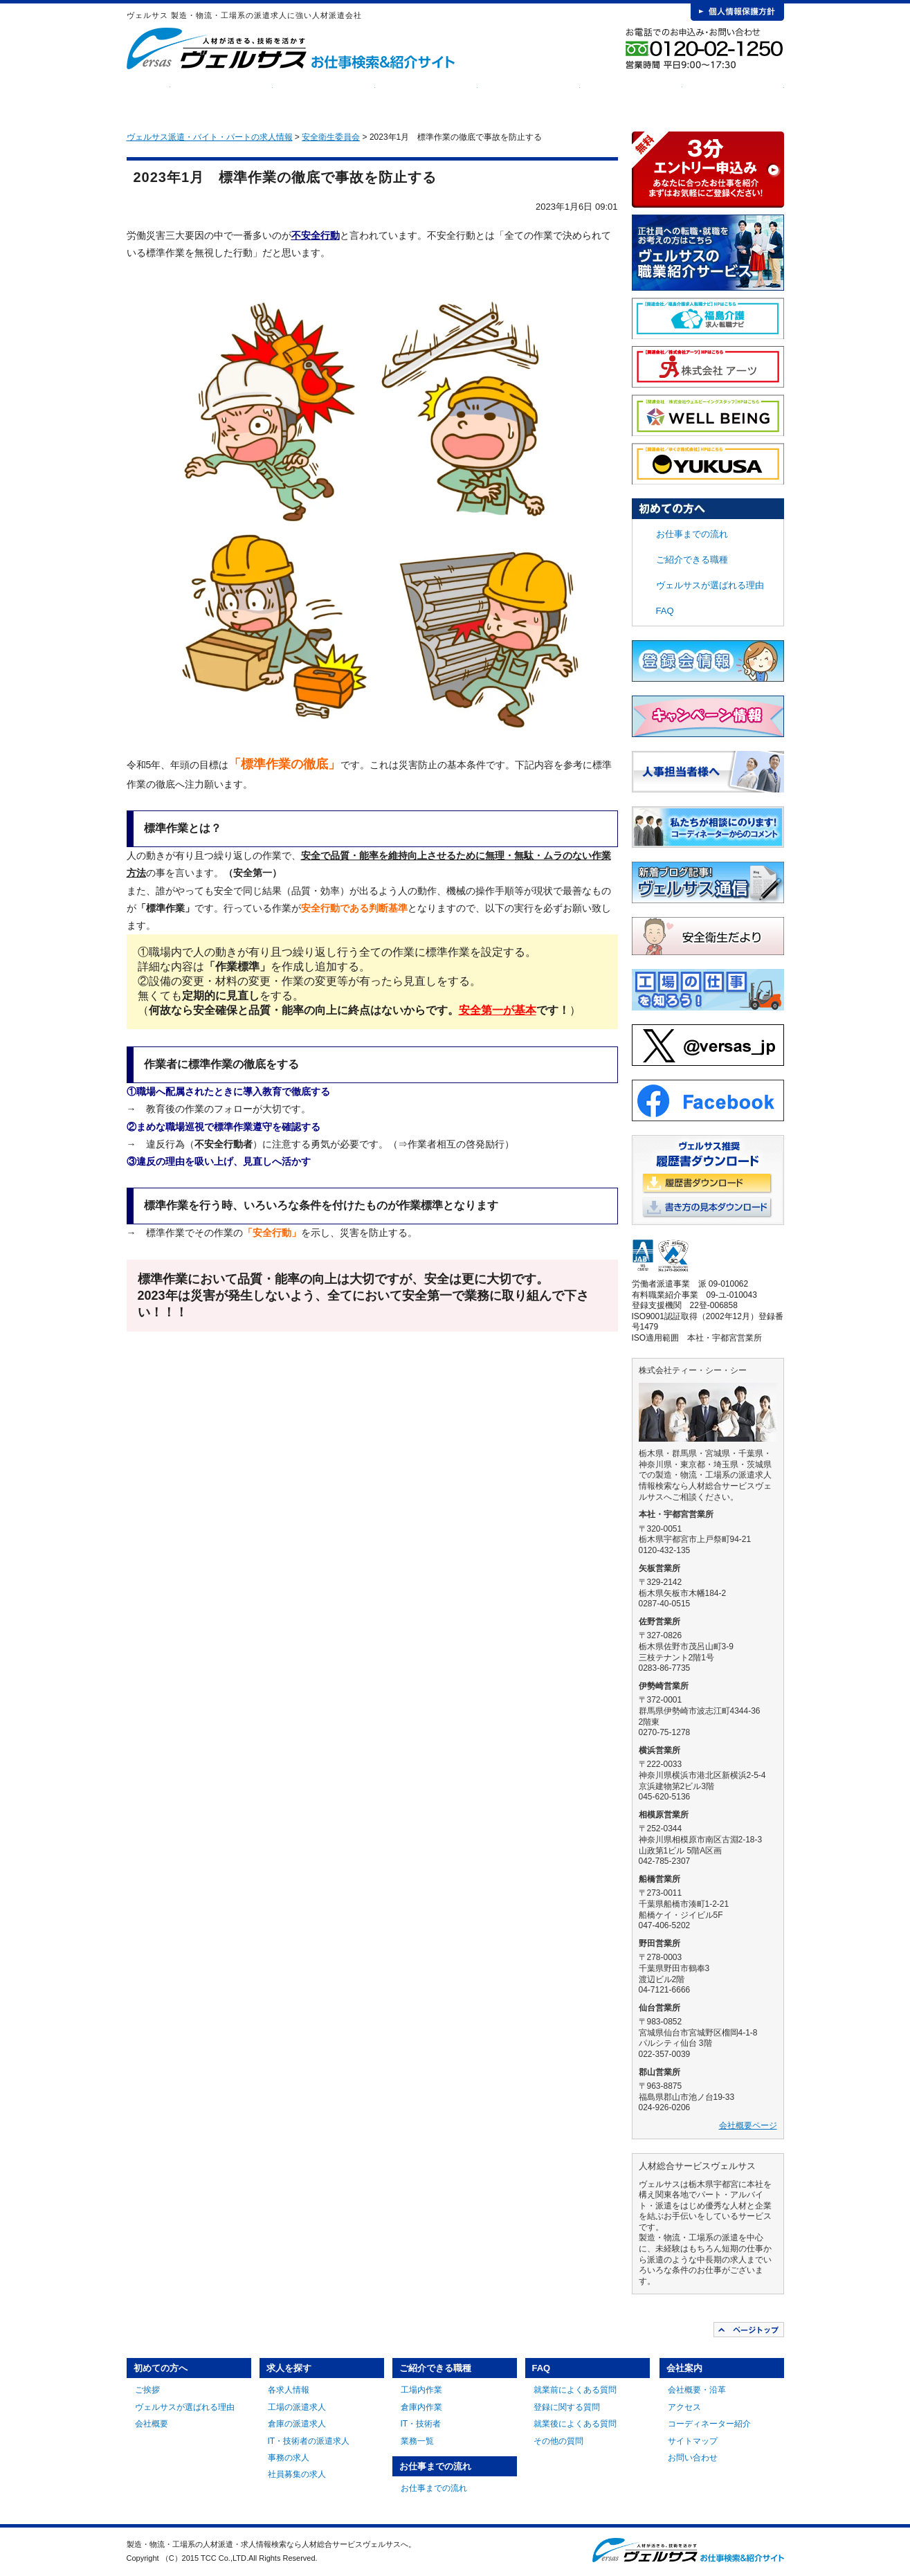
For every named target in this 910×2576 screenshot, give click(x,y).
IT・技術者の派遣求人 (309, 2441)
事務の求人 (288, 2457)
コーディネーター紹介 (709, 2424)
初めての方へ (221, 97)
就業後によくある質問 (575, 2424)
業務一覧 (417, 2441)
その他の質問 (558, 2441)
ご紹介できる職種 (426, 97)
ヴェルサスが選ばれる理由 (710, 585)
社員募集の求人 (297, 2474)
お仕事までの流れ (528, 97)
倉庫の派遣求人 (297, 2424)
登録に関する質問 (567, 2407)
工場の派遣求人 (297, 2407)
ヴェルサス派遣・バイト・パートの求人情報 (210, 137)
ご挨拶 (147, 2390)
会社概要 (151, 2424)
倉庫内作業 (421, 2407)
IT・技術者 (421, 2424)
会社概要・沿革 (697, 2390)
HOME (148, 97)
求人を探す (324, 97)
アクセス (684, 2407)
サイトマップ (693, 2441)
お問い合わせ (693, 2457)
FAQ (631, 97)
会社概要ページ (748, 2125)
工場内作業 (421, 2390)
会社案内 (733, 97)
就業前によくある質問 (575, 2390)
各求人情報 (288, 2390)
